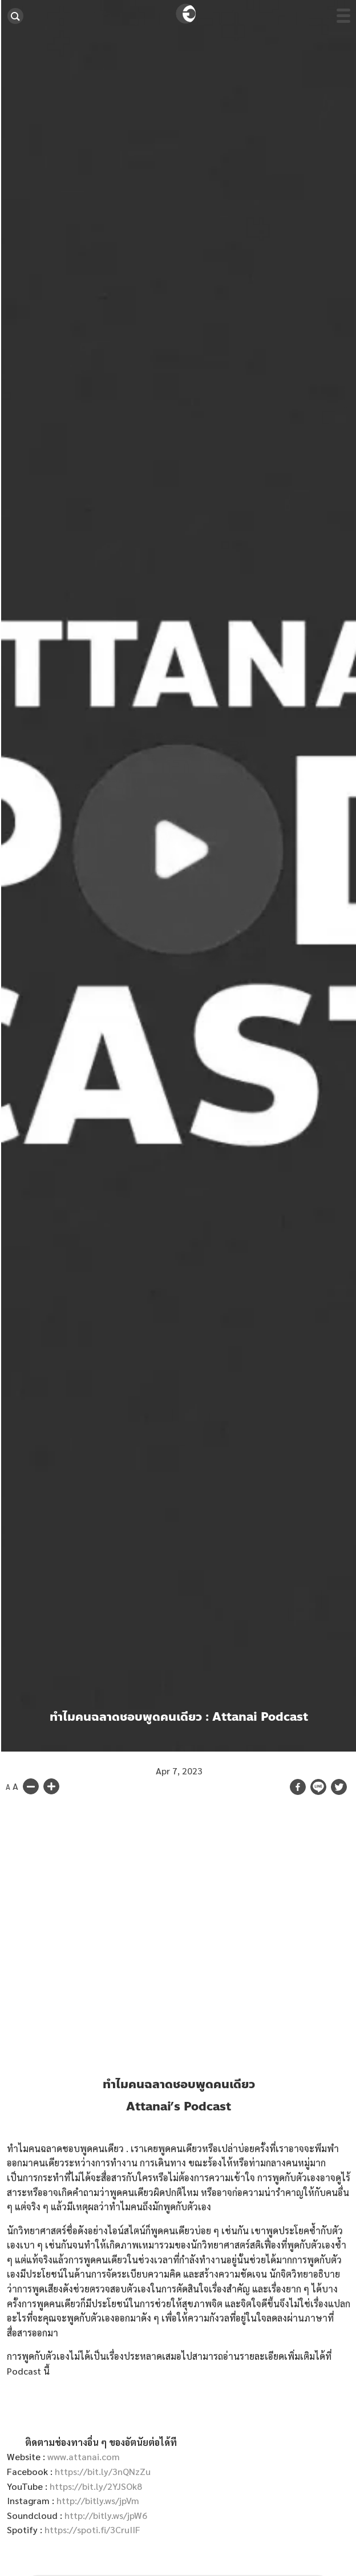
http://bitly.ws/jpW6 (105, 2515)
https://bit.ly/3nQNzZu (103, 2471)
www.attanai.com (83, 2456)
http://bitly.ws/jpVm (97, 2500)
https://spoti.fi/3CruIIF (92, 2529)
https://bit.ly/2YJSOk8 (96, 2486)
